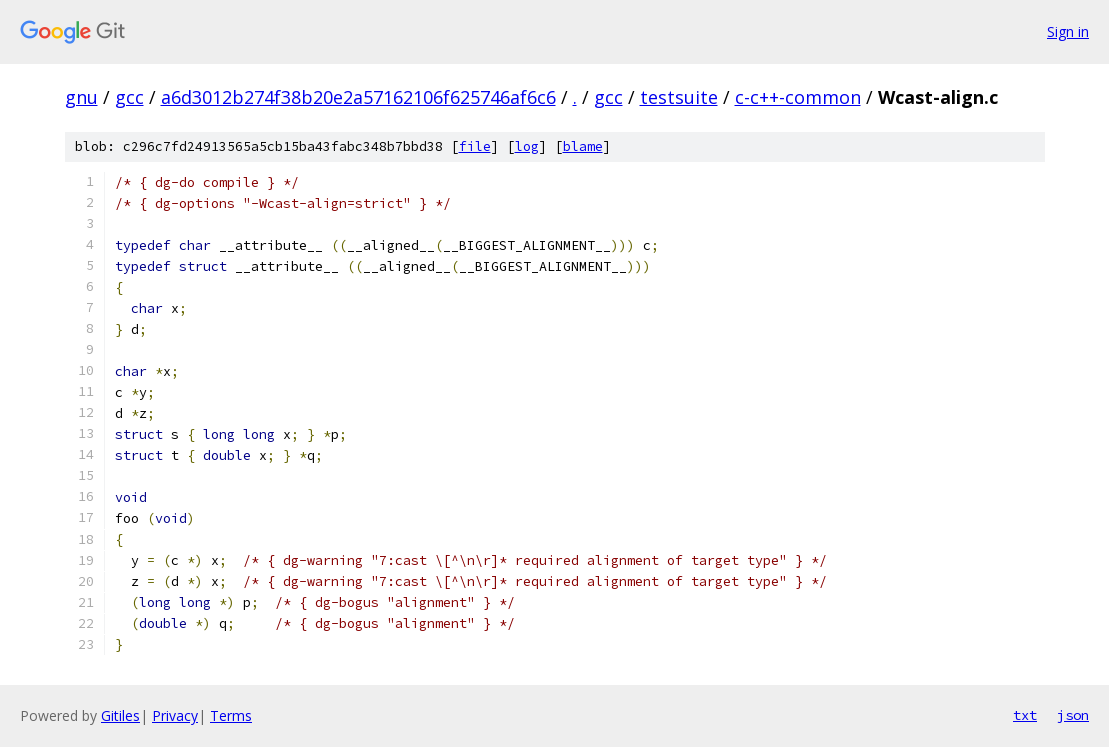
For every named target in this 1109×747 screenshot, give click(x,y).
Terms (231, 715)
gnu (81, 97)
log (527, 146)
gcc (129, 97)
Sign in (1068, 31)
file (475, 146)
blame (583, 146)
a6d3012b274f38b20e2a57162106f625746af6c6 (358, 97)
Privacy (175, 715)
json (1073, 715)
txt (1025, 715)
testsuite (679, 97)
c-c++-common (798, 97)
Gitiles (120, 715)
